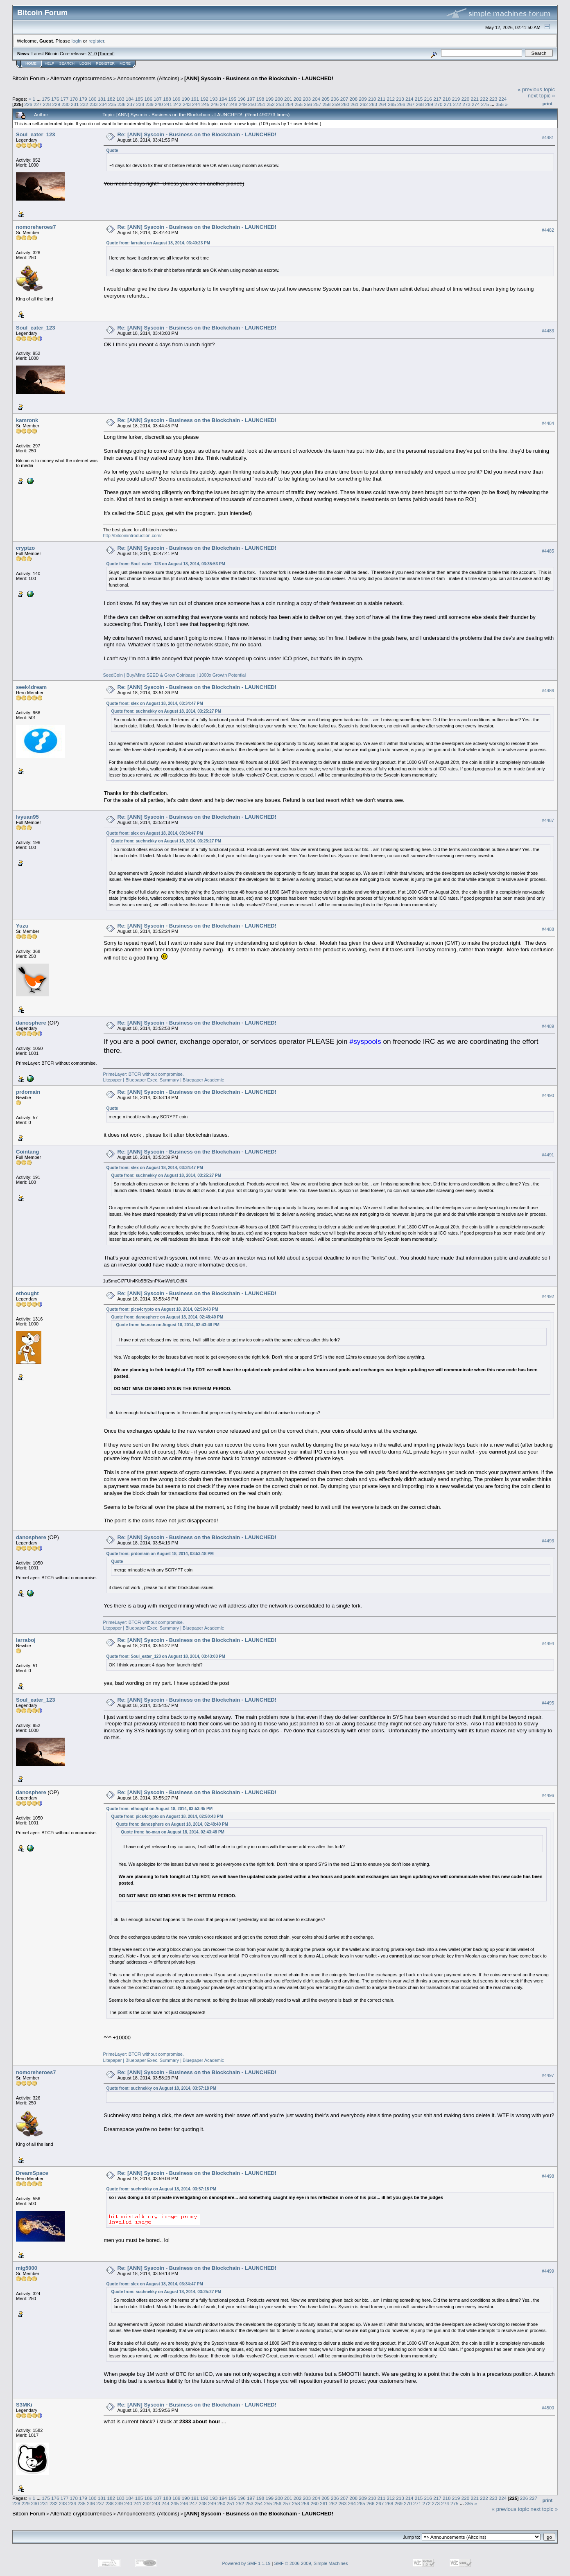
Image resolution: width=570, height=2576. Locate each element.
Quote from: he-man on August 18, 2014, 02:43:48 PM (167, 1325)
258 (327, 104)
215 (419, 99)
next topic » (541, 96)
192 (204, 99)
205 (325, 99)
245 (205, 104)
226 (28, 104)
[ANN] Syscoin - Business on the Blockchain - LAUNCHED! (258, 78)
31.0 (92, 53)
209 (363, 99)
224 (503, 99)
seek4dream (31, 687)
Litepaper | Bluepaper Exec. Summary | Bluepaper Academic (163, 1079)
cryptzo (25, 548)
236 (122, 104)
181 (102, 99)
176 (55, 99)
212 (391, 99)
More (125, 63)
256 (308, 104)
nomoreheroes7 (36, 227)
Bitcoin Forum (28, 78)
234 (103, 104)
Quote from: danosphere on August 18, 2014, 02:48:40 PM (167, 1317)
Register (105, 63)
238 (140, 104)
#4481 (548, 137)
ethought (27, 1293)
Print (547, 103)
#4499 (548, 2271)
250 (252, 104)
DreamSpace (32, 2173)
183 (120, 99)
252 (271, 104)
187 (158, 99)
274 (476, 104)
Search (67, 63)
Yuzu (22, 926)
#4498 (548, 2176)
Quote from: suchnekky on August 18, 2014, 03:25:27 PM (166, 711)
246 (215, 104)
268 (420, 104)
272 (457, 104)
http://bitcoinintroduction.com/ (132, 535)
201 (288, 99)
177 (65, 99)
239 (149, 104)
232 (84, 104)
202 (298, 99)
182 (111, 99)
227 (38, 104)
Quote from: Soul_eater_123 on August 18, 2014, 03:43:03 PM (165, 1656)
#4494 (548, 1643)
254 (289, 104)
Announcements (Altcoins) (148, 78)
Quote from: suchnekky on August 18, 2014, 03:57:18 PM (161, 2088)
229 (56, 104)
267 (411, 104)
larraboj (26, 1640)
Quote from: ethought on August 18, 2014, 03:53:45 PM (159, 1808)
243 (187, 104)
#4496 (548, 1795)
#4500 (548, 2407)
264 (382, 104)
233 (94, 104)
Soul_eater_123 (35, 134)
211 (382, 99)
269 (429, 104)
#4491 (548, 1154)
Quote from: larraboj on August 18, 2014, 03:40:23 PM (158, 243)
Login (85, 63)
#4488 (548, 929)
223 (493, 99)
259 (336, 104)
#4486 (548, 690)
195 (232, 99)
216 (428, 99)
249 (243, 104)
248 (233, 104)
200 (279, 99)
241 (168, 104)
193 (214, 99)
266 (401, 104)
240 (159, 104)
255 (298, 104)
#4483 (548, 330)
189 (176, 99)
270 (438, 104)
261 (355, 104)
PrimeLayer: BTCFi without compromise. (143, 1074)
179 (83, 99)
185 (139, 99)
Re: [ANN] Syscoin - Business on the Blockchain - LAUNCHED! (196, 134)
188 (167, 99)
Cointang (27, 1152)
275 (485, 104)
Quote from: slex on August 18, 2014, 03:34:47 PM (154, 703)
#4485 (548, 551)
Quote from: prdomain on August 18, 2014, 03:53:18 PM (159, 1553)
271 (448, 104)
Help (49, 63)
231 (75, 104)
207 (344, 99)
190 (186, 99)
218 (447, 99)
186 (149, 99)
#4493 (548, 1540)
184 (130, 99)
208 (353, 99)
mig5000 (26, 2268)
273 (466, 104)
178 (74, 99)
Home (30, 63)
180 (92, 99)
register (96, 40)
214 (409, 99)
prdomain (28, 1092)
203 (307, 99)
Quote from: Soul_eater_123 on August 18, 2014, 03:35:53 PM (165, 564)
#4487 (548, 820)
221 (474, 99)
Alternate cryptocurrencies (81, 78)
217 (437, 99)
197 (251, 99)
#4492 (548, 1296)
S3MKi (24, 2405)
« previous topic (536, 89)
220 (465, 99)
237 (131, 104)
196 (242, 99)
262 (364, 104)
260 (345, 104)
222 (484, 99)
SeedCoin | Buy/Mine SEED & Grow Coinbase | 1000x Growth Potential (174, 675)
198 (260, 99)
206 (335, 99)
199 (270, 99)
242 (178, 104)
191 (195, 99)
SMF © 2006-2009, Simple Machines (311, 2563)
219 (456, 99)
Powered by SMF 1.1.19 (246, 2563)
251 (261, 104)
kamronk (27, 420)
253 (280, 104)
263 (373, 104)
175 (46, 99)
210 (372, 99)
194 (223, 99)
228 (47, 104)
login (77, 40)
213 (400, 99)
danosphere (31, 1023)
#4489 (548, 1026)
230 (65, 104)
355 (500, 104)
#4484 (548, 423)
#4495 (548, 1703)
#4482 (548, 230)
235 (112, 104)
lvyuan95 (27, 817)
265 (392, 104)
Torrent (106, 53)
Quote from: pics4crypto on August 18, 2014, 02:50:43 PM (162, 1309)
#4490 (548, 1095)
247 (224, 104)
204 (316, 99)
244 (196, 104)
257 (317, 104)
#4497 (548, 2075)
